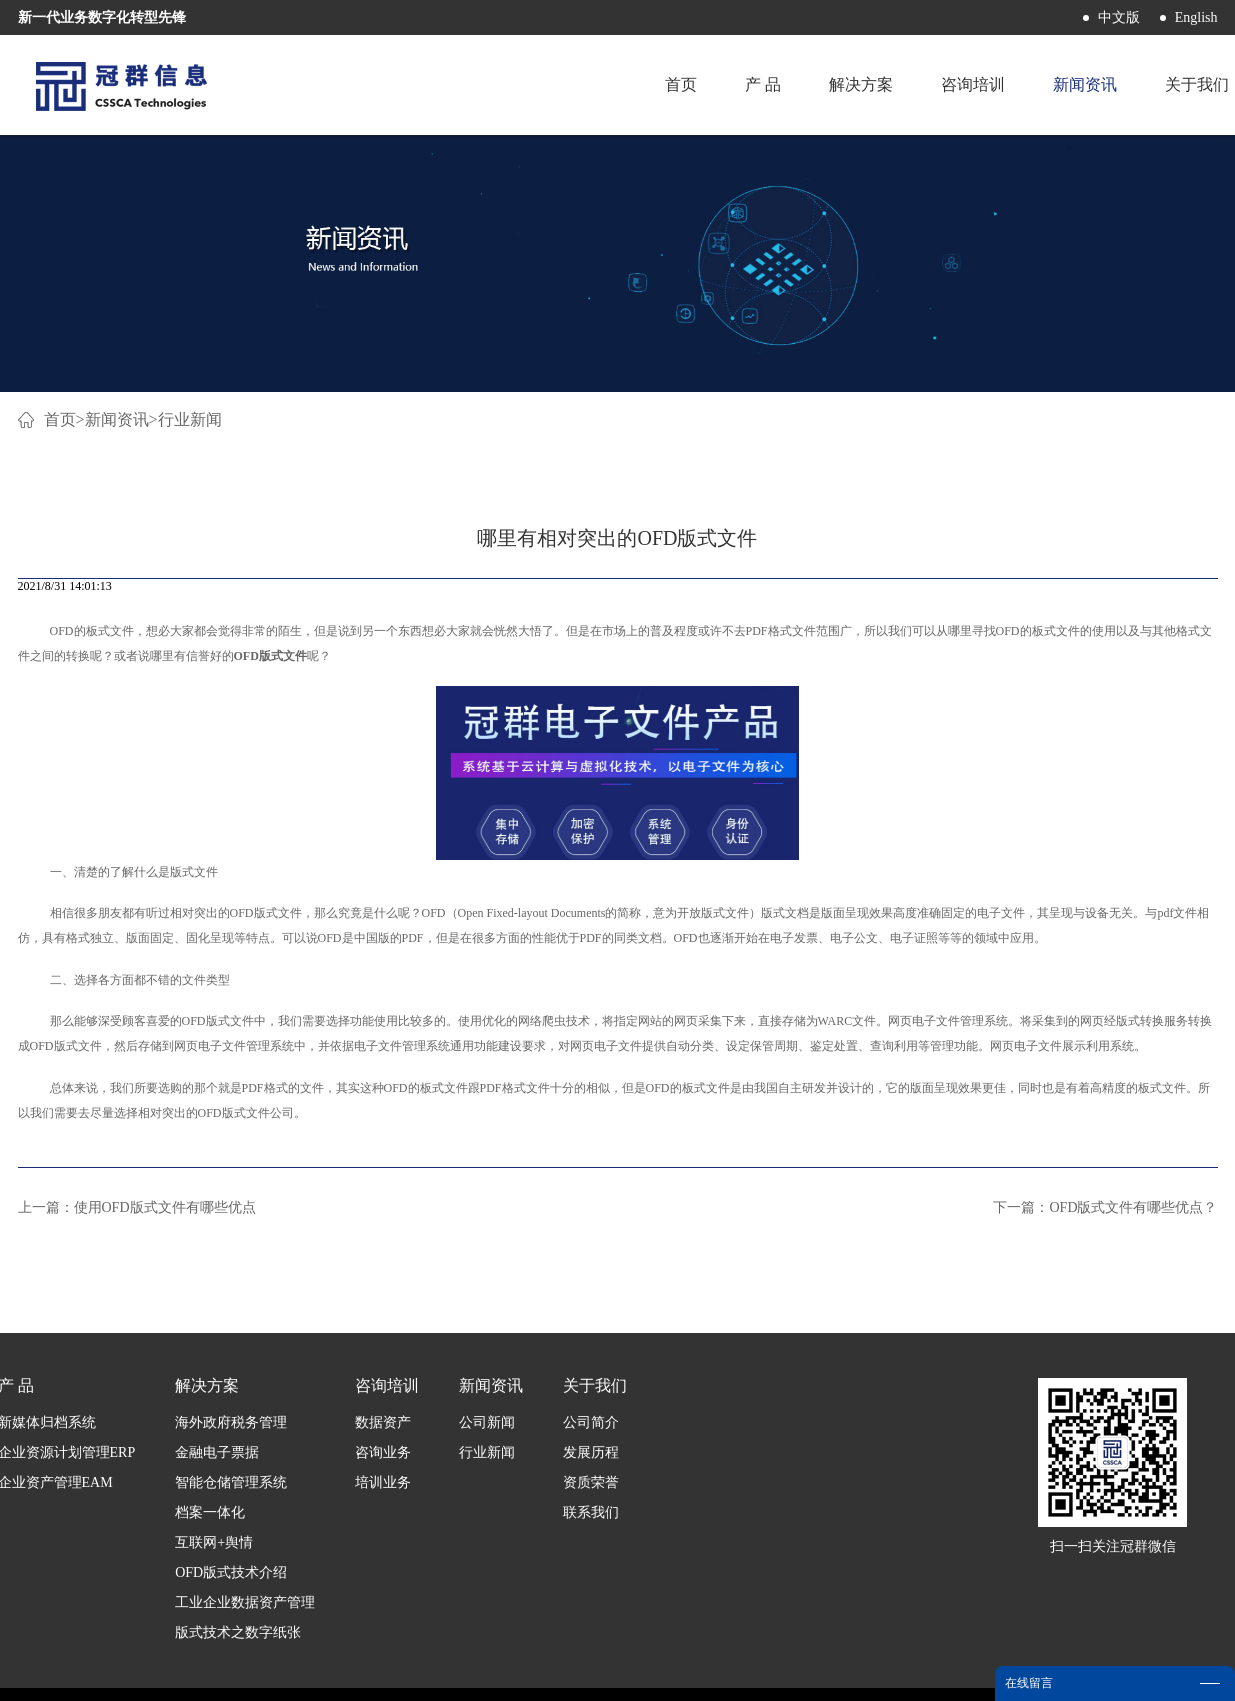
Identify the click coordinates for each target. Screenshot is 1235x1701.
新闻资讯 (117, 419)
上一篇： (137, 1207)
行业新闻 (190, 419)
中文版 (1119, 17)
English (1196, 17)
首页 (681, 84)
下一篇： (1105, 1207)
